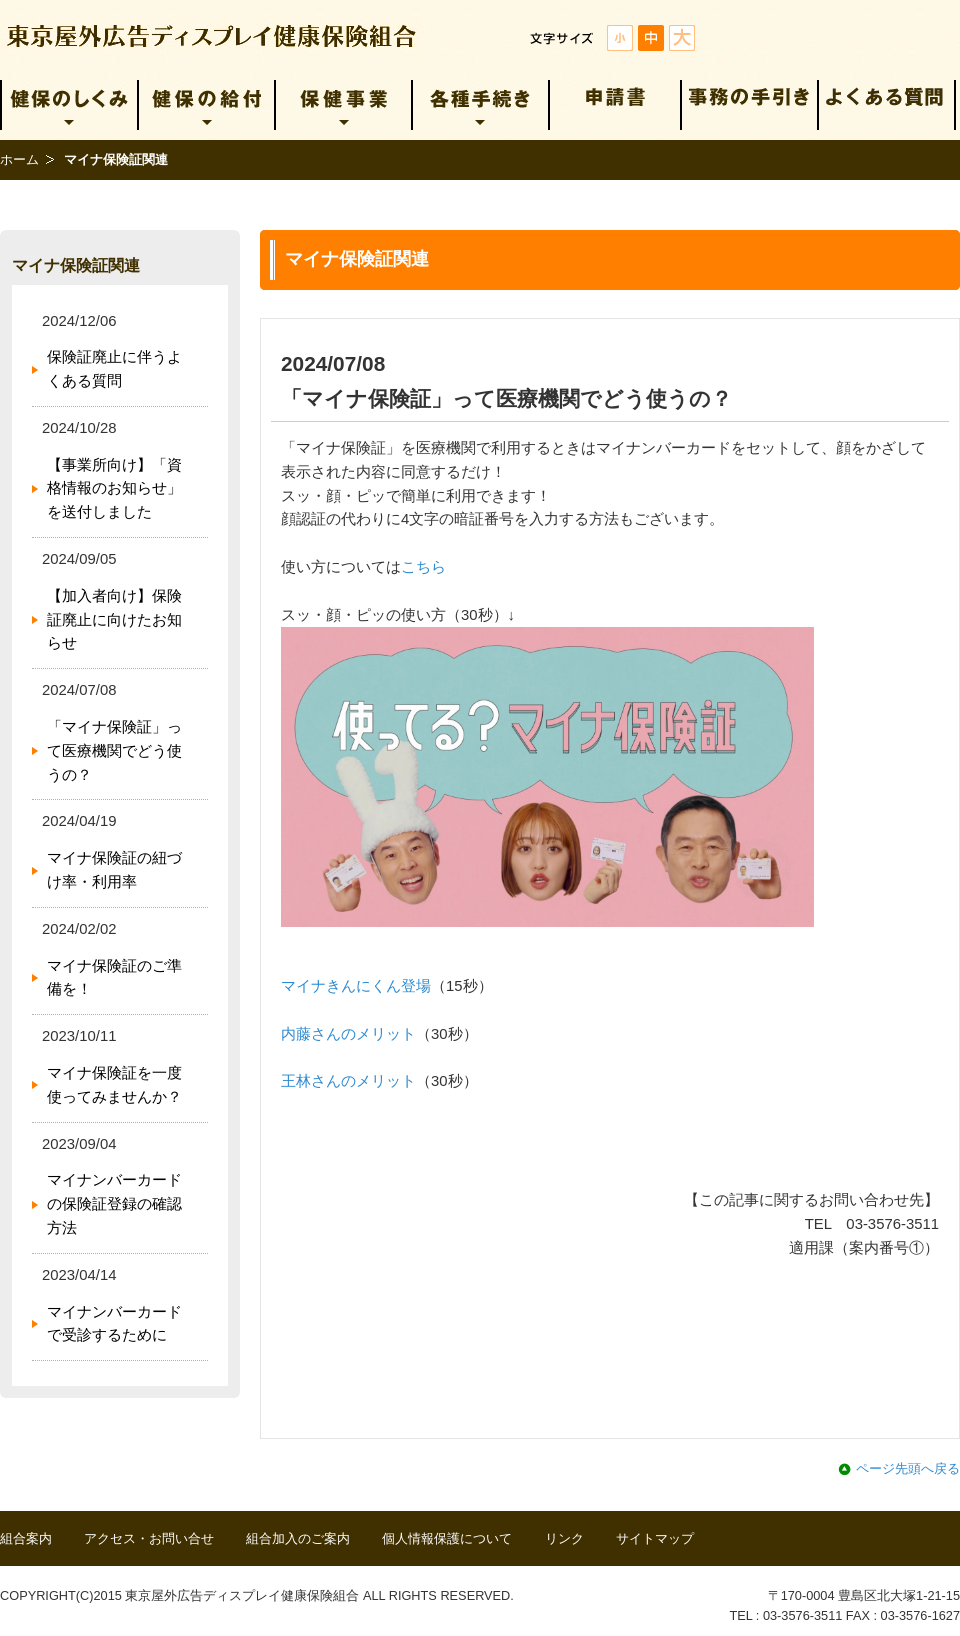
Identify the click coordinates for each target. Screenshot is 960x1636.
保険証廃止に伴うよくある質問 (114, 369)
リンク (564, 1538)
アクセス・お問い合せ (149, 1538)
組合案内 (26, 1538)
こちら (423, 567)
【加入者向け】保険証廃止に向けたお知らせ (114, 620)
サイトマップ (655, 1538)
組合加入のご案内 (298, 1538)
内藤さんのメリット (348, 1034)
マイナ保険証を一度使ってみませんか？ (114, 1085)
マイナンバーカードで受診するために (114, 1324)
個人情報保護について (447, 1538)
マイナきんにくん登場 (356, 986)
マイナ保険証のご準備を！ (114, 978)
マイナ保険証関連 (76, 265)
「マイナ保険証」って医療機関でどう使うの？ (114, 751)
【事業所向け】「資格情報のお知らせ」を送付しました (114, 489)
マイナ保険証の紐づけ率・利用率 (114, 870)
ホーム (19, 159)
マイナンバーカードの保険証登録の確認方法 (114, 1204)
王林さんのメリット (348, 1081)
